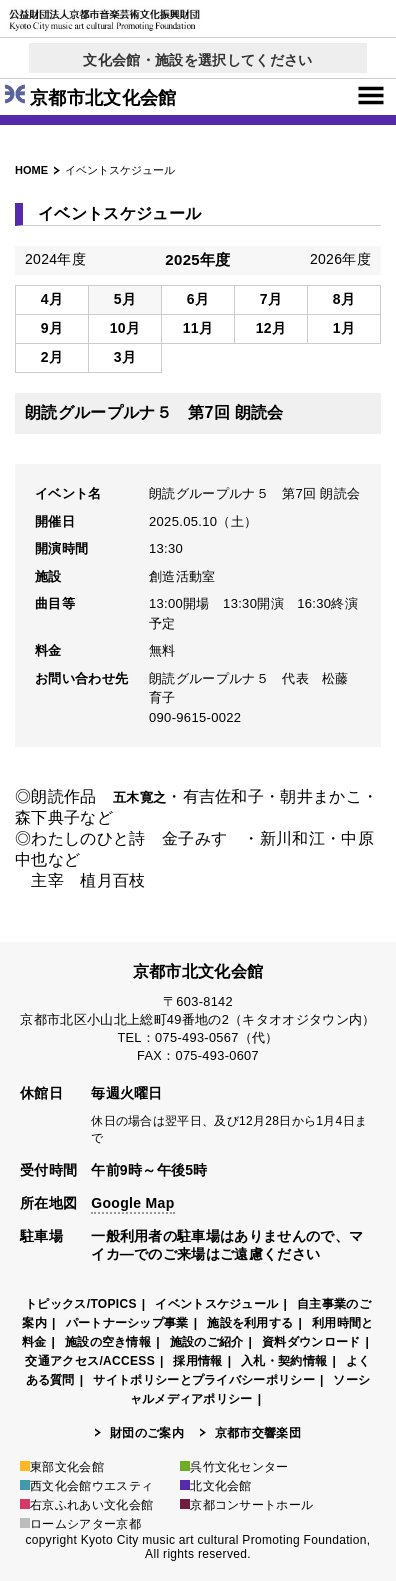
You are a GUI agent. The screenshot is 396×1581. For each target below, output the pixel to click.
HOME (31, 170)
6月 (198, 299)
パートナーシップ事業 (127, 1323)
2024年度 (55, 259)
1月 (344, 328)
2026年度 (340, 259)
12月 (271, 328)
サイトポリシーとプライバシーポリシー (204, 1380)
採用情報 (197, 1361)
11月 (198, 328)
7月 (271, 299)
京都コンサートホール (246, 1505)
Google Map (132, 1203)
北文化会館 (216, 1486)
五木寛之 (139, 797)
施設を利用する (250, 1323)
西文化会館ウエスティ (86, 1486)
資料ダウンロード (311, 1342)
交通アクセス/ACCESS (90, 1361)
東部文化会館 (62, 1467)
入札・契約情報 (284, 1361)
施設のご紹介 (207, 1342)
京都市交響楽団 (258, 1433)
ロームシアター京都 (80, 1524)
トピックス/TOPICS (81, 1304)
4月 (52, 299)
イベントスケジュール (216, 1304)
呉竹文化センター (234, 1467)
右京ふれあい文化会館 (86, 1505)
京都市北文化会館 (91, 98)
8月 (344, 299)
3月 (125, 357)
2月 (52, 357)
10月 (125, 328)
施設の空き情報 (108, 1342)
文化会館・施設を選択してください (197, 60)
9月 (52, 328)
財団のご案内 (147, 1433)
